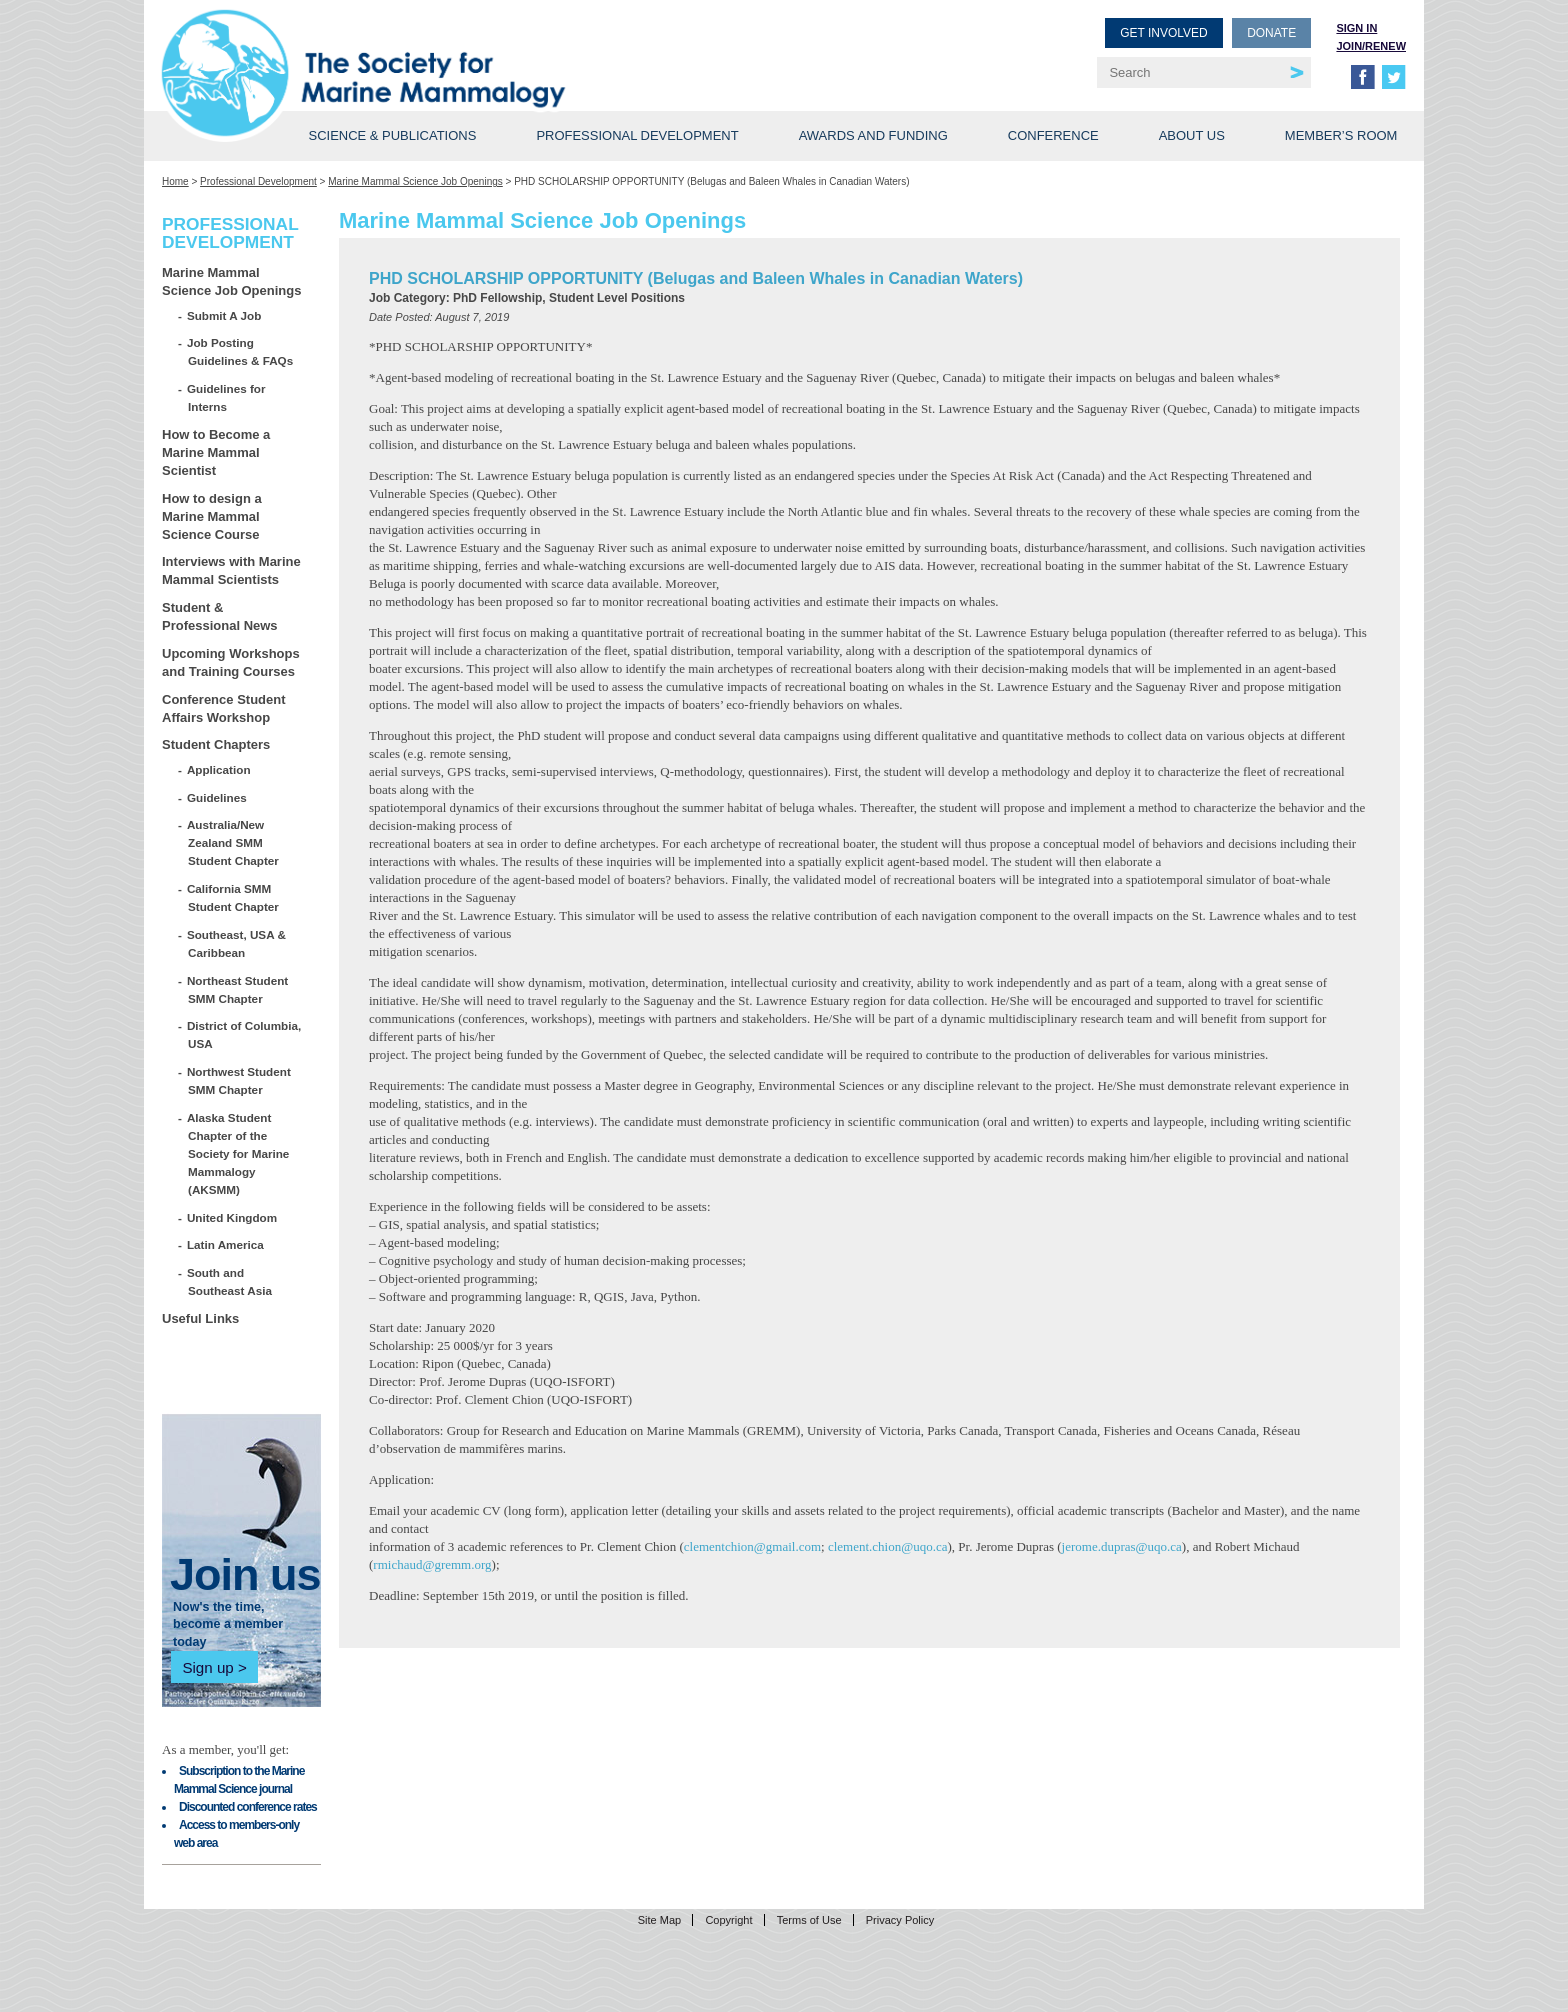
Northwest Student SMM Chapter (239, 1080)
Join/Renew (1371, 46)
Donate (1271, 33)
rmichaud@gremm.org (432, 1564)
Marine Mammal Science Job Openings (415, 181)
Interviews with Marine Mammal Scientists (231, 570)
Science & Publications (392, 135)
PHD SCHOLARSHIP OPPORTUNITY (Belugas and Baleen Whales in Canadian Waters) (696, 278)
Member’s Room (1341, 135)
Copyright (728, 1920)
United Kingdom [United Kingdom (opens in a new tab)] (232, 1217)
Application (219, 769)
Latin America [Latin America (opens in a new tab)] (226, 1244)
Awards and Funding (873, 135)
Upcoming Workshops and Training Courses (231, 662)
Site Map (659, 1920)
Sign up (207, 1667)
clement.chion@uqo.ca (888, 1546)
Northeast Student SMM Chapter (238, 989)
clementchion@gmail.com (752, 1546)
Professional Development (637, 135)
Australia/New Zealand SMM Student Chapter (233, 842)
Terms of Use (809, 1920)
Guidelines (217, 797)
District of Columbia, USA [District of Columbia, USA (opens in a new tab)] (244, 1034)
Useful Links (200, 1318)
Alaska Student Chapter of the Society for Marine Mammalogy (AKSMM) (238, 1153)
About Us (1192, 135)
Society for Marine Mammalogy (476, 47)
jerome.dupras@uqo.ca (1122, 1546)
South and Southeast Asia (230, 1281)
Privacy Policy (900, 1920)
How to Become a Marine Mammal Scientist (216, 452)
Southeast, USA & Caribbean (237, 943)
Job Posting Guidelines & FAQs (240, 351)
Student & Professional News (220, 616)
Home (175, 181)
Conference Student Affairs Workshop (224, 708)
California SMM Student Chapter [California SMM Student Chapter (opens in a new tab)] (233, 897)
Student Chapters (216, 744)
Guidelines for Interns (226, 397)
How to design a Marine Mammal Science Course (212, 516)
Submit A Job (224, 315)
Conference (1053, 135)
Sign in (1356, 28)
